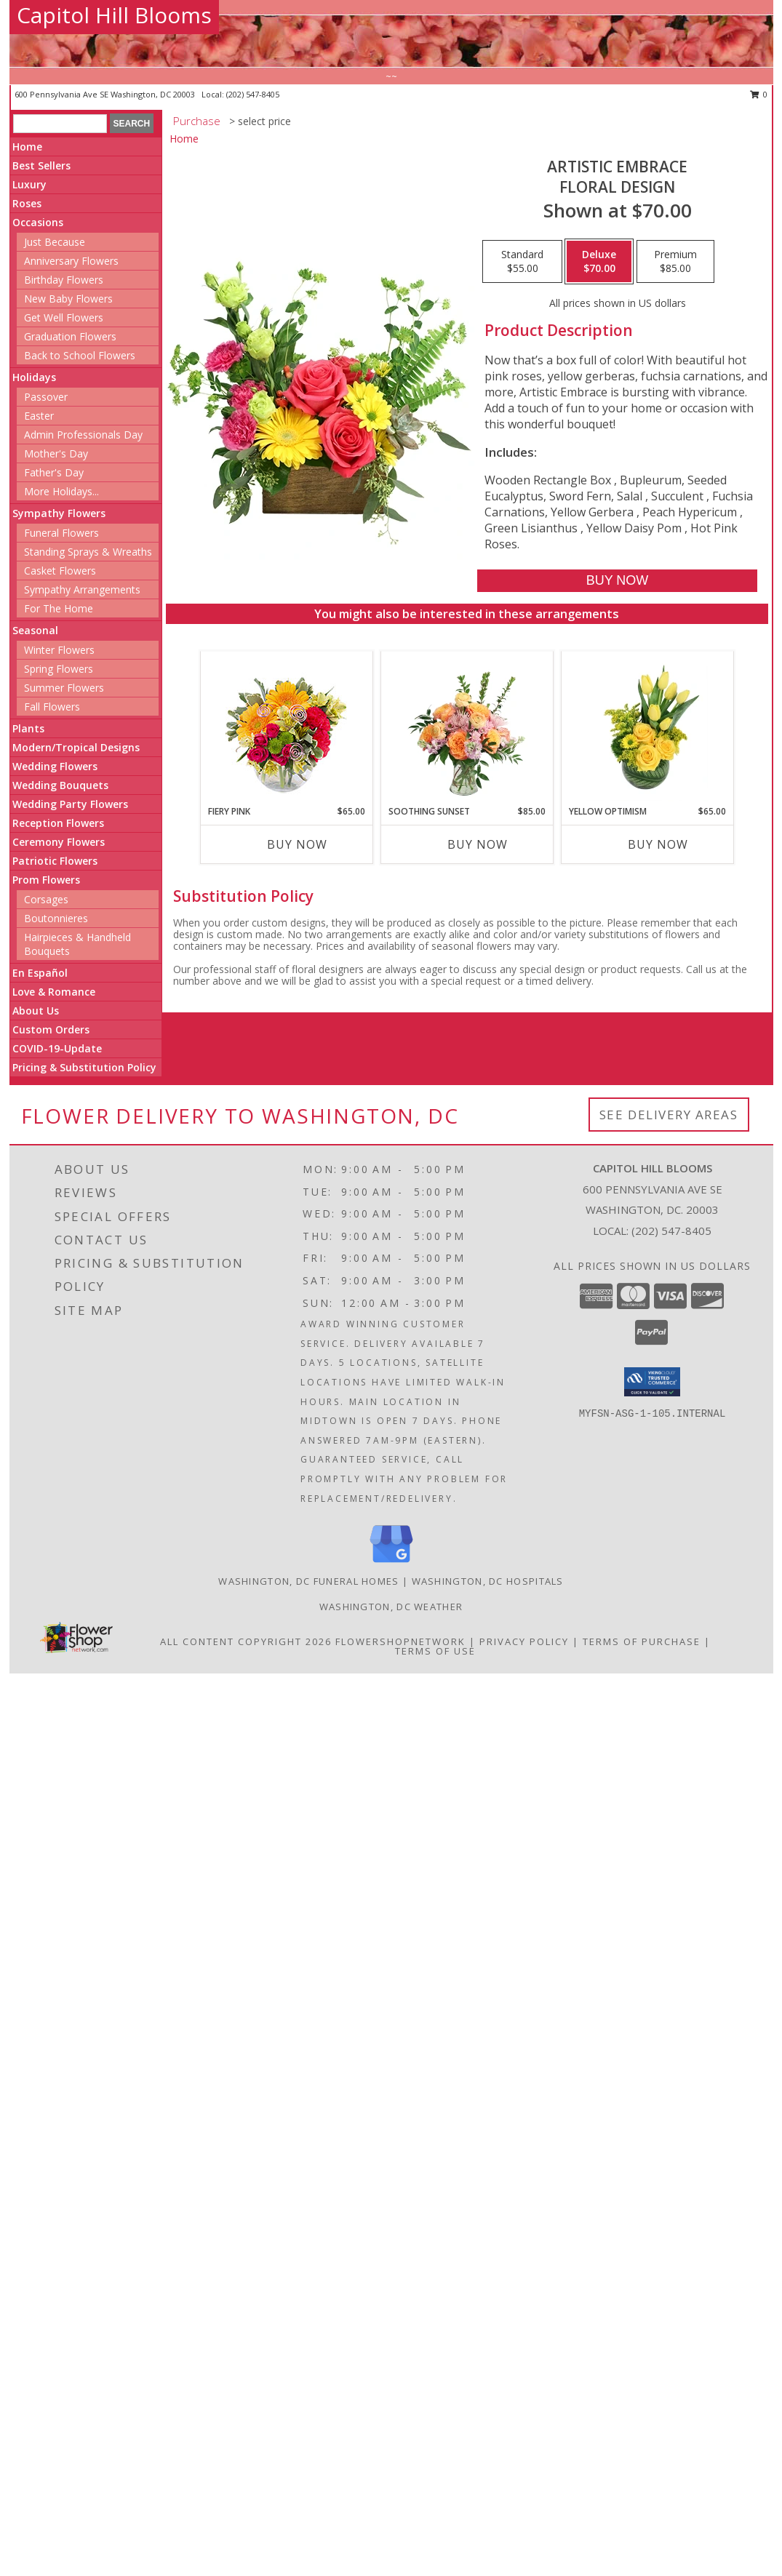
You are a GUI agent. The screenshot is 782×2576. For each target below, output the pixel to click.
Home (27, 146)
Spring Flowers (58, 669)
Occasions (37, 222)
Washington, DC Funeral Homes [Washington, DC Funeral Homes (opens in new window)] (308, 1581)
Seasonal (35, 630)
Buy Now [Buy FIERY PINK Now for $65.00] (297, 844)
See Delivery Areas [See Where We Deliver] (668, 1114)
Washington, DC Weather (391, 1606)
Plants (28, 728)
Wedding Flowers (54, 766)
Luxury (29, 184)
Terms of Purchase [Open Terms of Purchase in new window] (642, 1641)
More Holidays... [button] (61, 491)
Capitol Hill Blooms (114, 15)
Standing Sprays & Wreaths (88, 552)
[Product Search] (60, 123)
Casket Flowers (60, 570)
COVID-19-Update (57, 1048)
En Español (40, 973)
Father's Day (54, 472)
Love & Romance (53, 992)
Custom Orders (50, 1029)
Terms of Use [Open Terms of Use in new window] (435, 1650)
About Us (35, 1010)
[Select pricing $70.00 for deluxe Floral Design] (599, 262)
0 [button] (759, 94)
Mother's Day (56, 453)
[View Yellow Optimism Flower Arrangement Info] (647, 728)
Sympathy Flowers (58, 513)
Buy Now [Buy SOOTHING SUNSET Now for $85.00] (477, 844)
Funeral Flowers (61, 533)
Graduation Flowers (70, 336)
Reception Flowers (58, 823)
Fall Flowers (52, 706)
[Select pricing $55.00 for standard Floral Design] (522, 262)
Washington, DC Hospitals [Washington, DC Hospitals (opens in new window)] (488, 1581)
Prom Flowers (46, 880)
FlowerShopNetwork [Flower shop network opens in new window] (400, 1641)
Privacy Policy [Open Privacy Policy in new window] (524, 1641)
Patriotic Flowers (54, 861)
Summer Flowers (64, 688)
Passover (46, 397)
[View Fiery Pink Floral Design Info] (286, 728)
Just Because (54, 242)
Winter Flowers (59, 650)
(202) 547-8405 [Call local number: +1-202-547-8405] (252, 94)
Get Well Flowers (63, 317)
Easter (39, 416)
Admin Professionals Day (83, 434)
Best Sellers (41, 165)
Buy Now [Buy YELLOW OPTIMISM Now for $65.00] (658, 844)
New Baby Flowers (68, 298)
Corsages (46, 899)
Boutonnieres (56, 918)
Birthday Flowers (63, 280)
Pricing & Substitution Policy (84, 1067)
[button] (652, 1381)
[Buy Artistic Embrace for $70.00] (617, 580)
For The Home (58, 608)
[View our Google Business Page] (391, 1563)
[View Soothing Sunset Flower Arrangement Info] (466, 728)
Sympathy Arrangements (82, 589)
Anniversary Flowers (71, 261)
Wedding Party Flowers (70, 804)
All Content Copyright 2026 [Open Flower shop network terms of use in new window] (246, 1641)
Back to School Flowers (79, 355)
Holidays (34, 377)
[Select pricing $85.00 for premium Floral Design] (675, 262)
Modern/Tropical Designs (76, 747)
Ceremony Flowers (58, 842)
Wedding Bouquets (60, 785)
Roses (26, 203)
